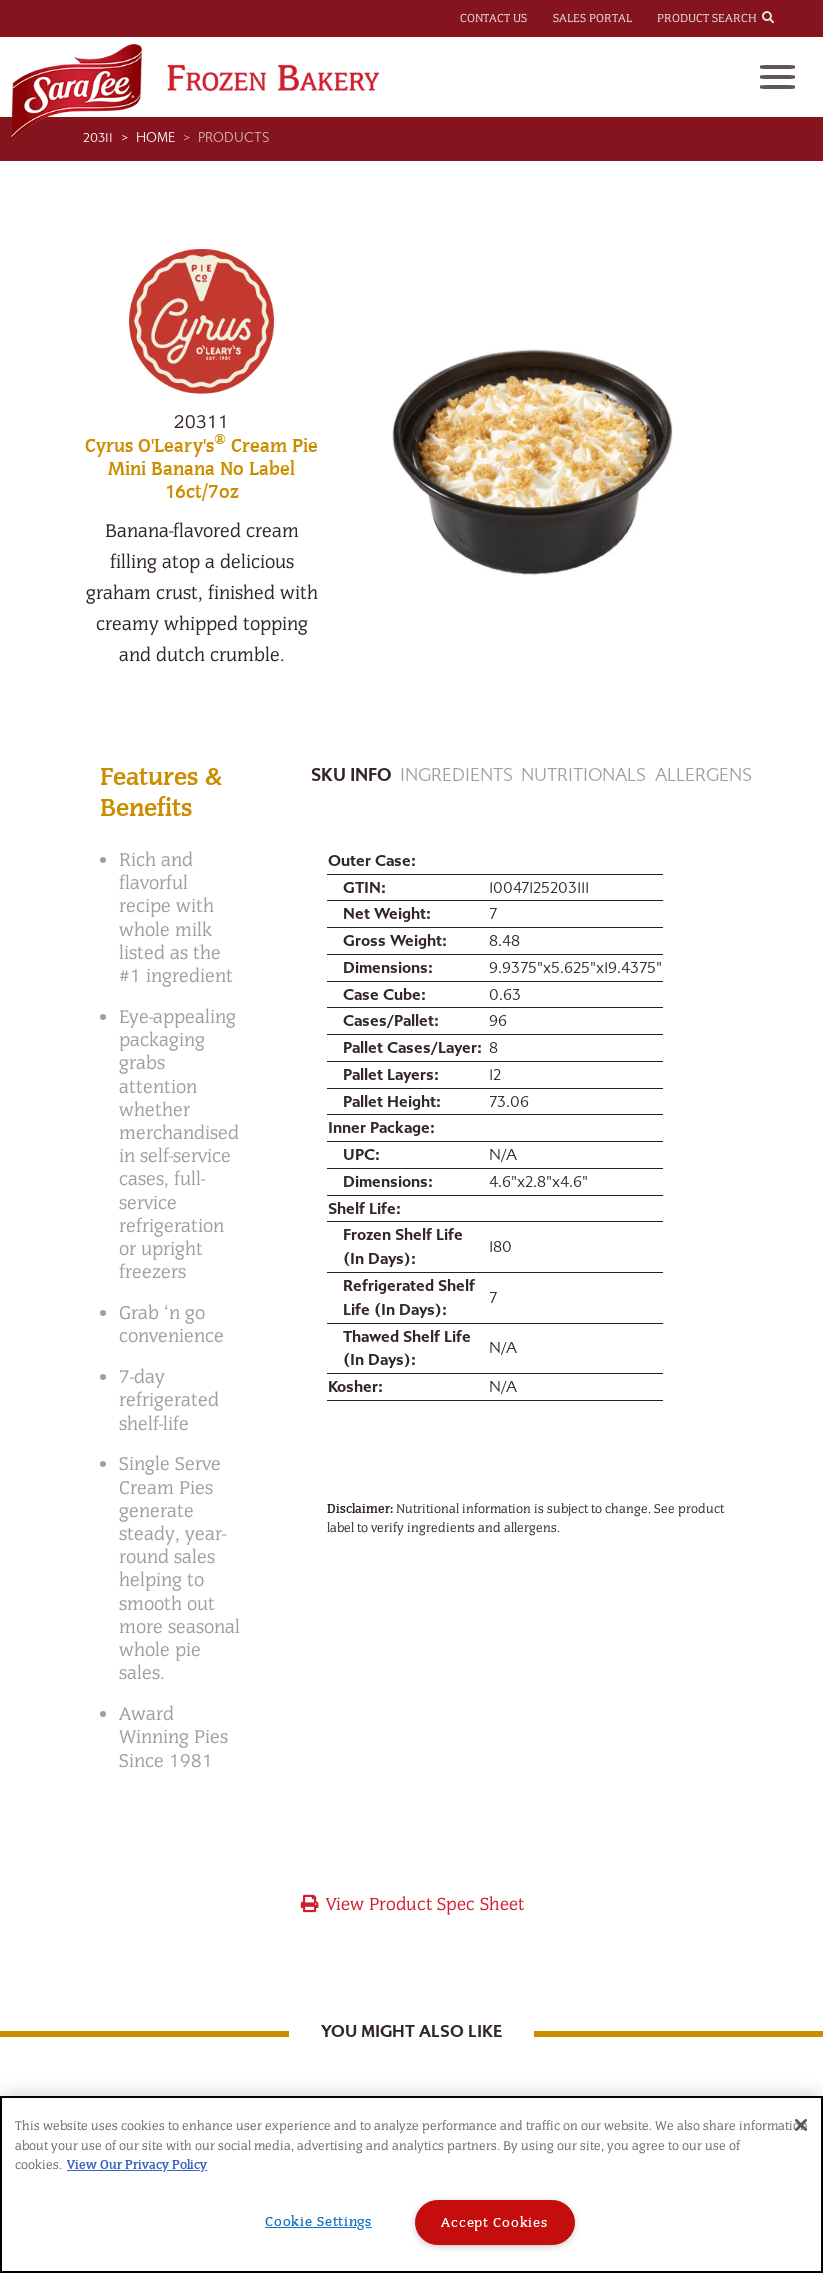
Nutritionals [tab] (583, 775)
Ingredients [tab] (456, 775)
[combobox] (786, 17)
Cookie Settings (318, 2221)
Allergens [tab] (703, 775)
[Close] (801, 2125)
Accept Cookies (494, 2222)
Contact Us (493, 18)
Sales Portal (592, 18)
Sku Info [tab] (351, 775)
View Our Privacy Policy (137, 2164)
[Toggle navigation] (777, 76)
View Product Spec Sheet (411, 1904)
